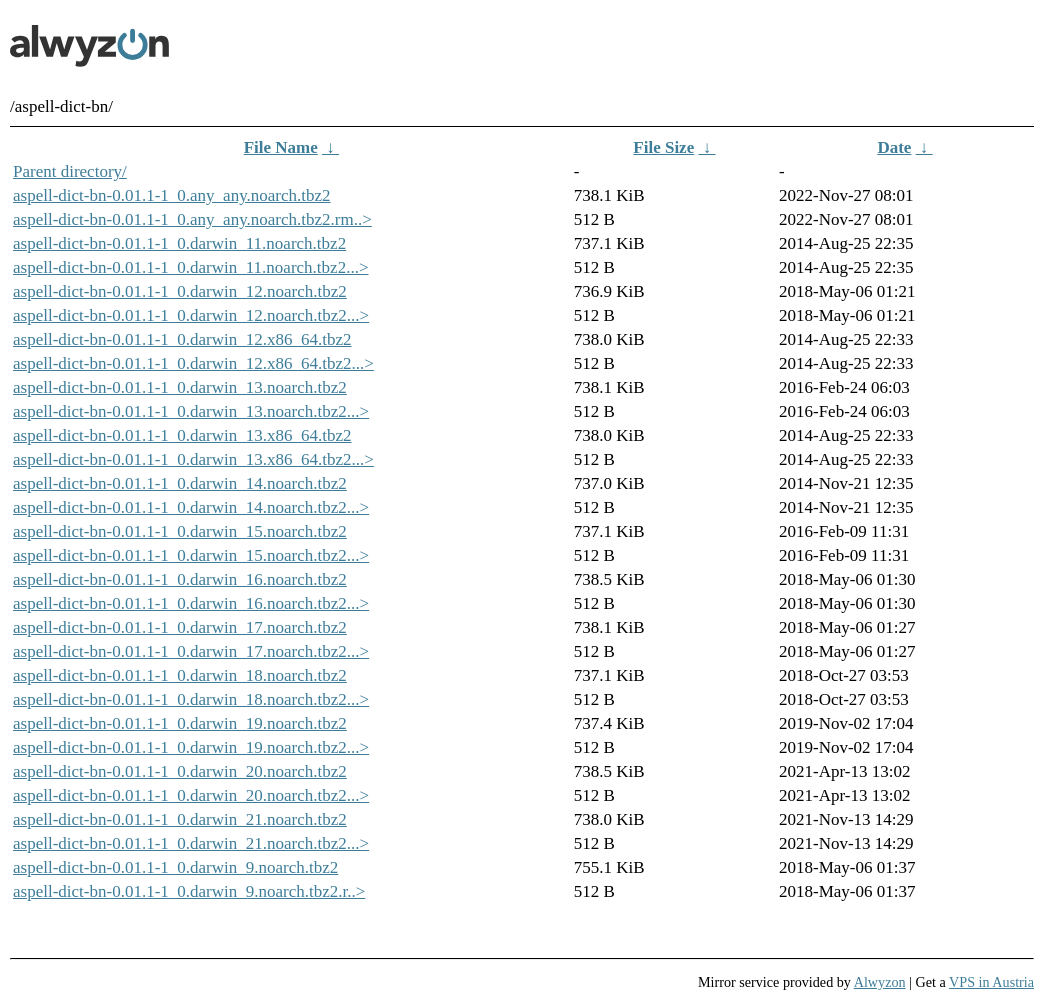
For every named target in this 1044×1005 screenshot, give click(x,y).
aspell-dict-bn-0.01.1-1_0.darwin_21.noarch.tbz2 (180, 819)
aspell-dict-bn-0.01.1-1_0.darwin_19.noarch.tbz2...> (191, 747)
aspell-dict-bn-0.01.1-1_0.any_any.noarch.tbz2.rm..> (192, 219)
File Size (663, 147)
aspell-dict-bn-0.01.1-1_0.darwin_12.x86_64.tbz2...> (193, 363)
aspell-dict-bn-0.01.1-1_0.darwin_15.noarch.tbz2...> (191, 555)
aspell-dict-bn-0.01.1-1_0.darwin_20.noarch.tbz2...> (191, 795)
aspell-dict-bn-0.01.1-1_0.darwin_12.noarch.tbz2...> (191, 315)
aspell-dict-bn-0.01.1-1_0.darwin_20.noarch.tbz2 (180, 771)
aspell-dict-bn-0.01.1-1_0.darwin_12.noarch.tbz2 (180, 291)
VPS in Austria (991, 982)
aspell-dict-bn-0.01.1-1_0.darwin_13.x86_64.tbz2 (182, 435)
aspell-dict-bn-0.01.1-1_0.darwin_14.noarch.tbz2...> (191, 507)
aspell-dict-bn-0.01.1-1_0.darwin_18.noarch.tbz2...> (191, 699)
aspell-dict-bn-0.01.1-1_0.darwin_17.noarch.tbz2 (180, 627)
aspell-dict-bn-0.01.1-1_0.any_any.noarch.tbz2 (172, 195)
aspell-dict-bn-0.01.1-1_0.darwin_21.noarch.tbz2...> (191, 843)
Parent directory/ (70, 171)
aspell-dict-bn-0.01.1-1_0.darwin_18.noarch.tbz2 (180, 675)
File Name (281, 147)
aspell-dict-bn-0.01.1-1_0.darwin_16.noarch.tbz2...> (191, 603)
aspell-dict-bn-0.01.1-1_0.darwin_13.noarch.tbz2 (180, 387)
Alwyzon (880, 982)
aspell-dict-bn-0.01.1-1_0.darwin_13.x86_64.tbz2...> (193, 459)
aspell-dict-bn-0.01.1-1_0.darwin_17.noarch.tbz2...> (191, 651)
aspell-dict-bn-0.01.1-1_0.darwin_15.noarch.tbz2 (180, 531)
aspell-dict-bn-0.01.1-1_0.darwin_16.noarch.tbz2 (180, 579)
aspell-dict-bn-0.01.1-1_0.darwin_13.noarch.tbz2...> (191, 411)
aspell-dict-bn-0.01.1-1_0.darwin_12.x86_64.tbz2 (182, 339)
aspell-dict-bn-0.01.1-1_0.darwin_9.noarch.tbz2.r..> (189, 891)
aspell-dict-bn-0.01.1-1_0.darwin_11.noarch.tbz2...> (190, 267)
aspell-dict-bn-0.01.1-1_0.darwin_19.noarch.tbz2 (180, 723)
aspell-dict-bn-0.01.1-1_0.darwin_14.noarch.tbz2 (180, 483)
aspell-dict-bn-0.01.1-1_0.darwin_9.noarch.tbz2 (175, 867)
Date (894, 147)
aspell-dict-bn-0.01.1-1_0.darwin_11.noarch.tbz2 (179, 243)
